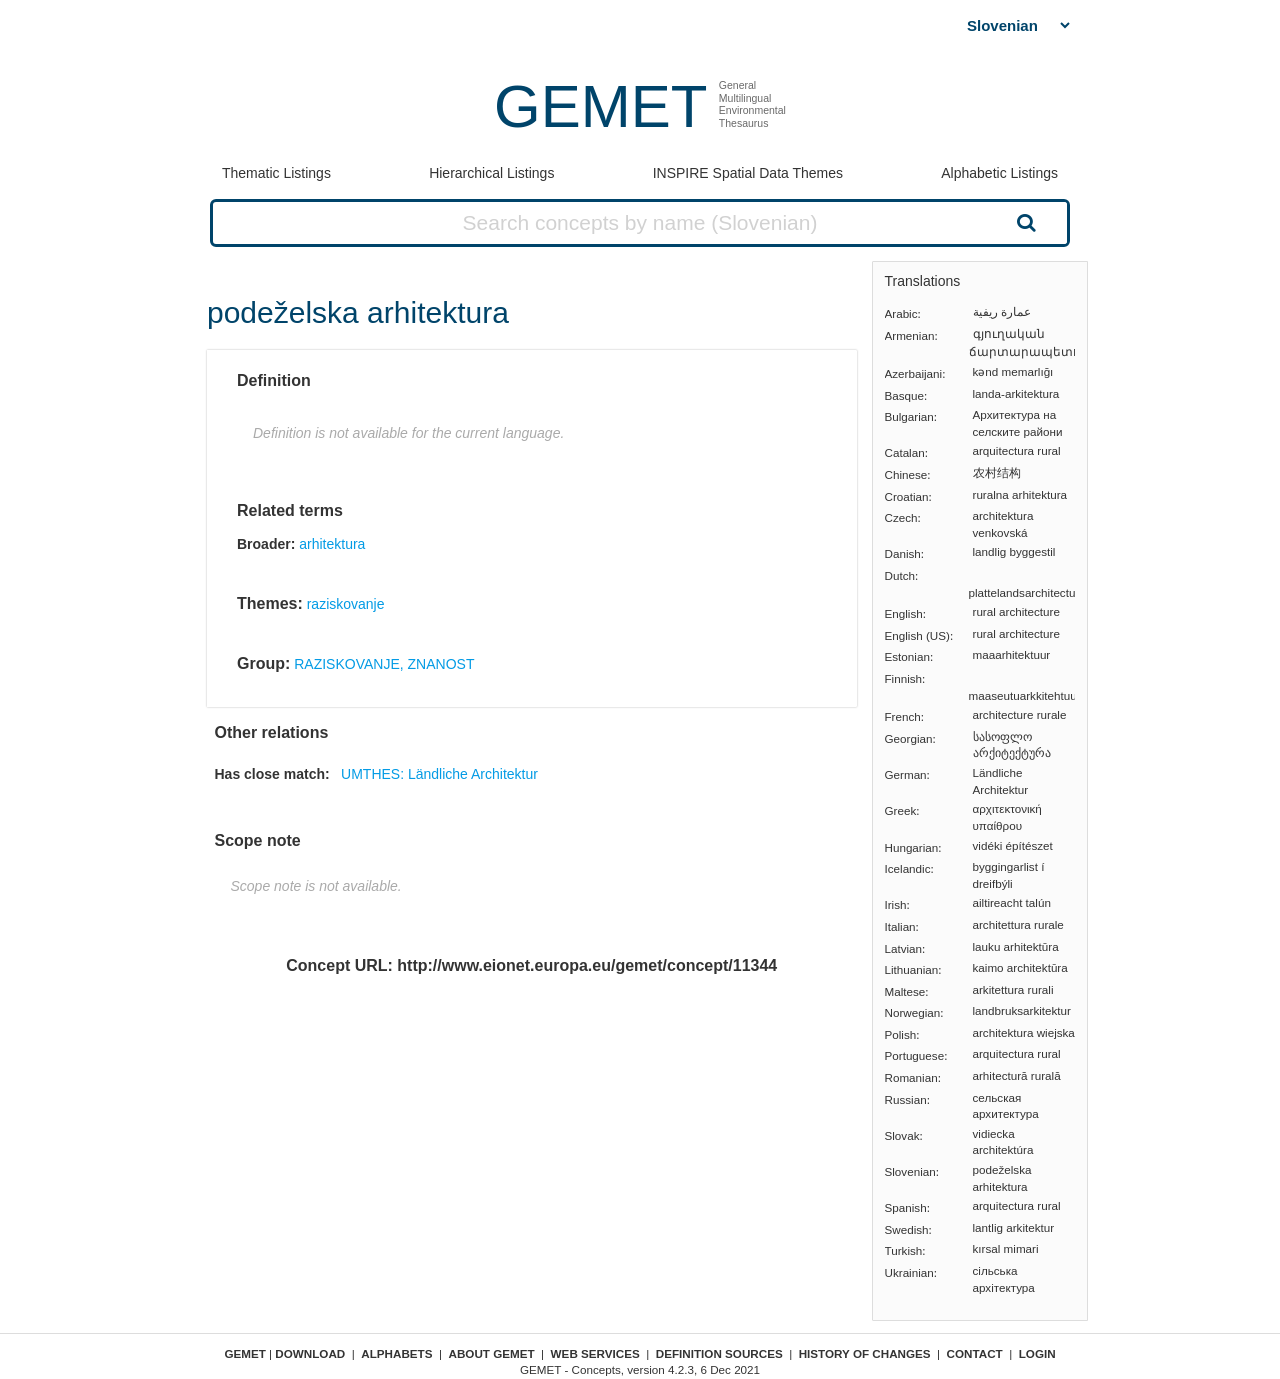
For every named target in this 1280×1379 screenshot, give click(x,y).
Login (1037, 1353)
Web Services (595, 1353)
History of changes (865, 1353)
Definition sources (719, 1353)
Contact (975, 1353)
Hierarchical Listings (491, 173)
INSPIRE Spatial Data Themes (748, 173)
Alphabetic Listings (999, 173)
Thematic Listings (276, 173)
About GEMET (492, 1353)
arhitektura (332, 544)
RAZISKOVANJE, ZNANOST (384, 664)
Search (1024, 222)
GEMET (600, 106)
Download (310, 1353)
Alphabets (396, 1353)
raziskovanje (346, 604)
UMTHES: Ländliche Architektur (439, 774)
